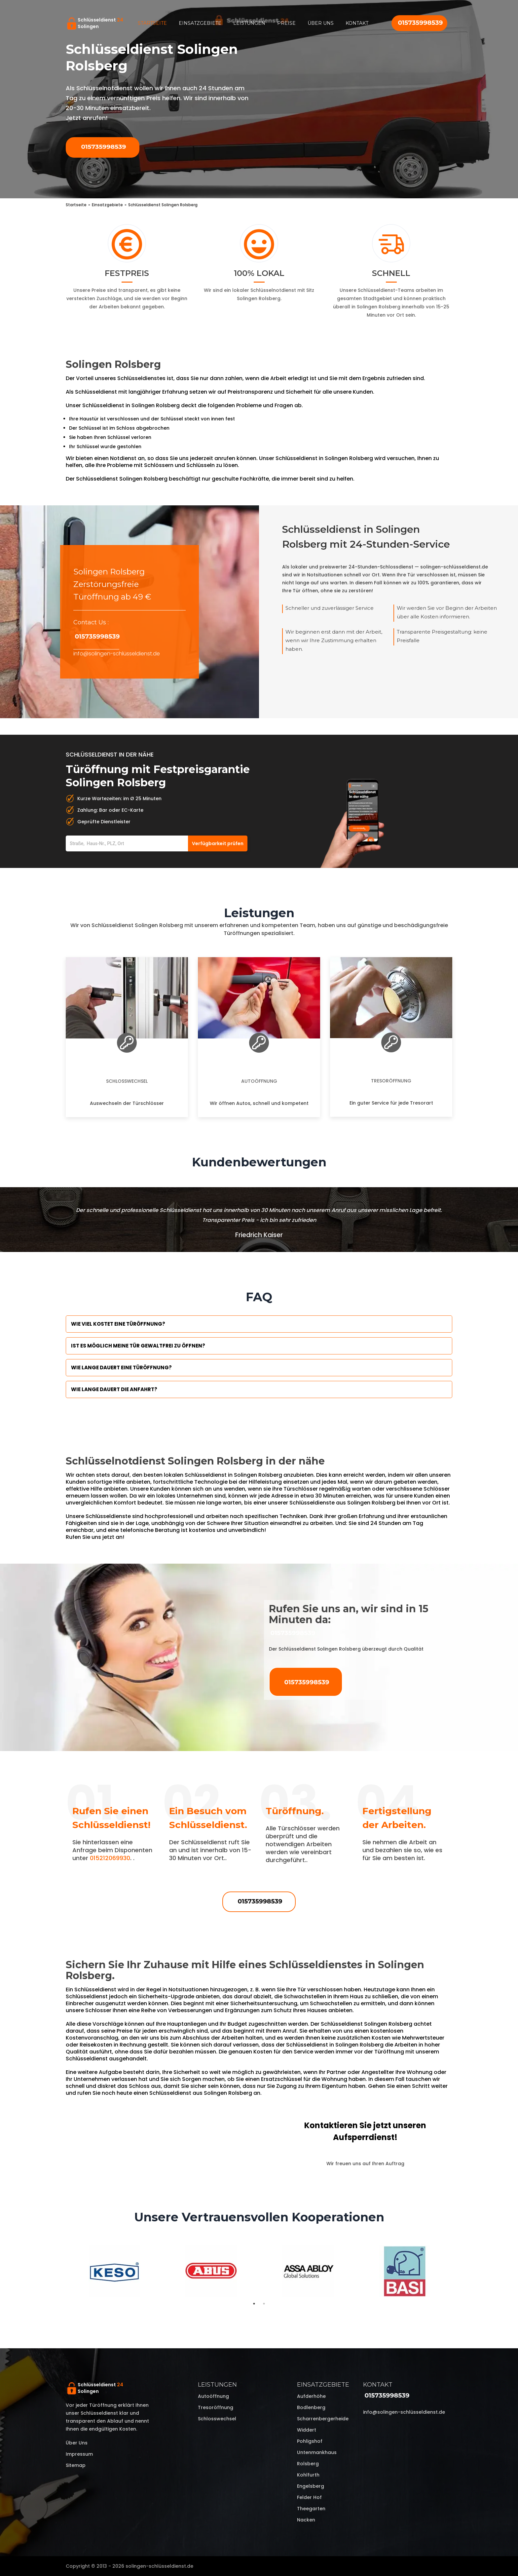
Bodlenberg (311, 2407)
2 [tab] (264, 2303)
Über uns (321, 23)
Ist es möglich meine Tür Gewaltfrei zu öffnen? (138, 1345)
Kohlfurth (308, 2475)
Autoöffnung (259, 1081)
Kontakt (357, 23)
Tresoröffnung (391, 1080)
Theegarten (311, 2508)
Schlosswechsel (127, 1081)
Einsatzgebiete (200, 23)
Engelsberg (310, 2486)
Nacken (306, 2520)
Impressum (79, 2454)
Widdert (306, 2430)
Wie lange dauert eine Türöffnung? (121, 1367)
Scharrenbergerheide (323, 2418)
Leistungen (249, 23)
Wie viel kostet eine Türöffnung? (118, 1323)
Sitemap (76, 2465)
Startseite (152, 23)
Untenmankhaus (317, 2452)
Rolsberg (308, 2463)
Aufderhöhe (311, 2396)
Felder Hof (309, 2497)
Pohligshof (309, 2441)
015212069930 (110, 1858)
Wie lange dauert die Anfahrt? (114, 1389)
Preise (286, 23)
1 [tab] (254, 2303)
